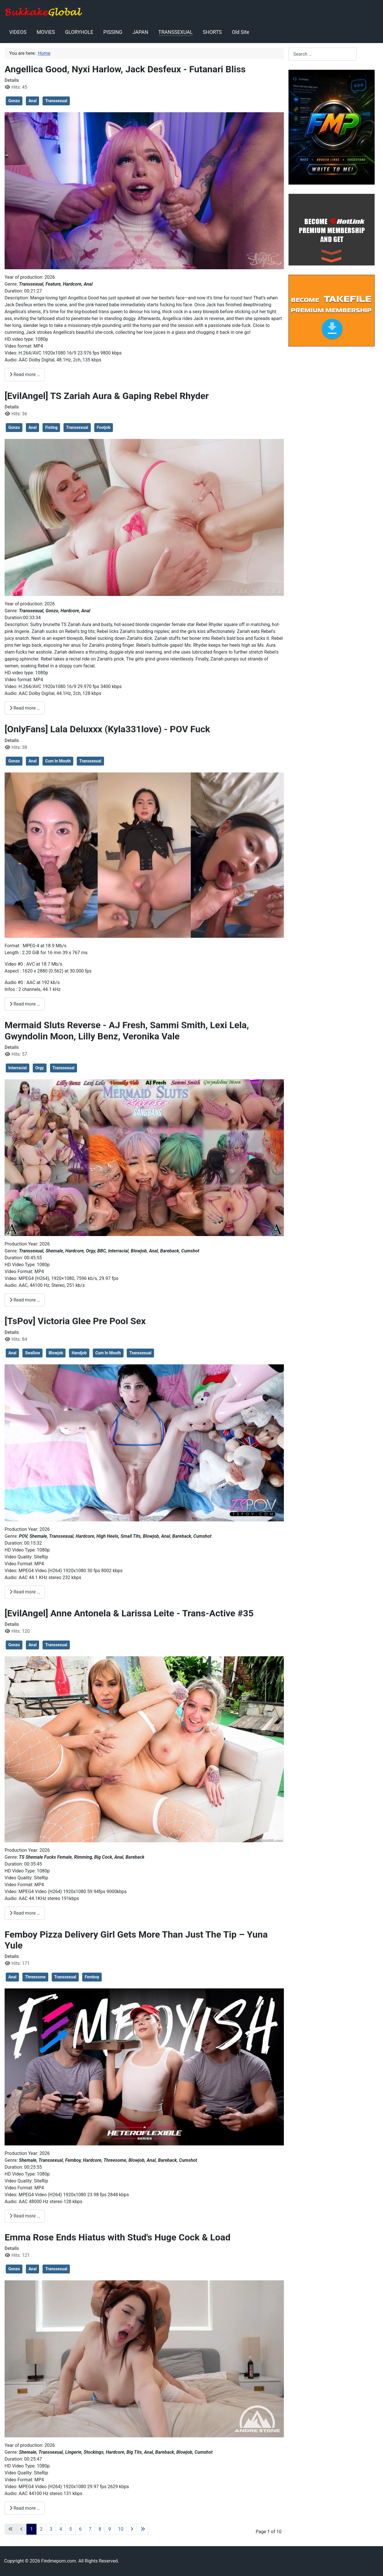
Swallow (32, 1353)
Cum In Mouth (58, 761)
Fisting (51, 427)
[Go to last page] (143, 2529)
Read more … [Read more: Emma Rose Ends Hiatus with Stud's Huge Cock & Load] (24, 2508)
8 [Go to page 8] (100, 2529)
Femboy (92, 1977)
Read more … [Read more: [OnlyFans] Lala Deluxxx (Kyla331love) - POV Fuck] (24, 1004)
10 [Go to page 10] (120, 2529)
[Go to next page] (132, 2529)
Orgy (39, 1068)
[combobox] (322, 54)
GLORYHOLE (79, 32)
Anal (32, 100)
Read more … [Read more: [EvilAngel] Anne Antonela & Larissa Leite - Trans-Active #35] (24, 1913)
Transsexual (56, 100)
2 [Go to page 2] (41, 2529)
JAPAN (140, 32)
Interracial (17, 1068)
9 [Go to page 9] (109, 2529)
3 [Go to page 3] (51, 2529)
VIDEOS (17, 32)
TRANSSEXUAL (175, 32)
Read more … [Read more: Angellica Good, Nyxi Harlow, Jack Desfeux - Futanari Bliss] (24, 374)
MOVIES (45, 32)
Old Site (240, 32)
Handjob (79, 1353)
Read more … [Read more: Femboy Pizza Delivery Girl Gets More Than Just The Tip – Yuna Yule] (24, 2216)
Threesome (35, 1977)
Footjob (104, 427)
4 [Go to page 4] (60, 2529)
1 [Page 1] (31, 2529)
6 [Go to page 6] (80, 2529)
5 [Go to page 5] (70, 2529)
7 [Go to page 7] (90, 2529)
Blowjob (56, 1353)
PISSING (112, 32)
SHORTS (212, 32)
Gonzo (14, 100)
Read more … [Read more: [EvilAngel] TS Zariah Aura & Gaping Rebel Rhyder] (24, 708)
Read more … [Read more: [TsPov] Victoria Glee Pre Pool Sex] (24, 1592)
